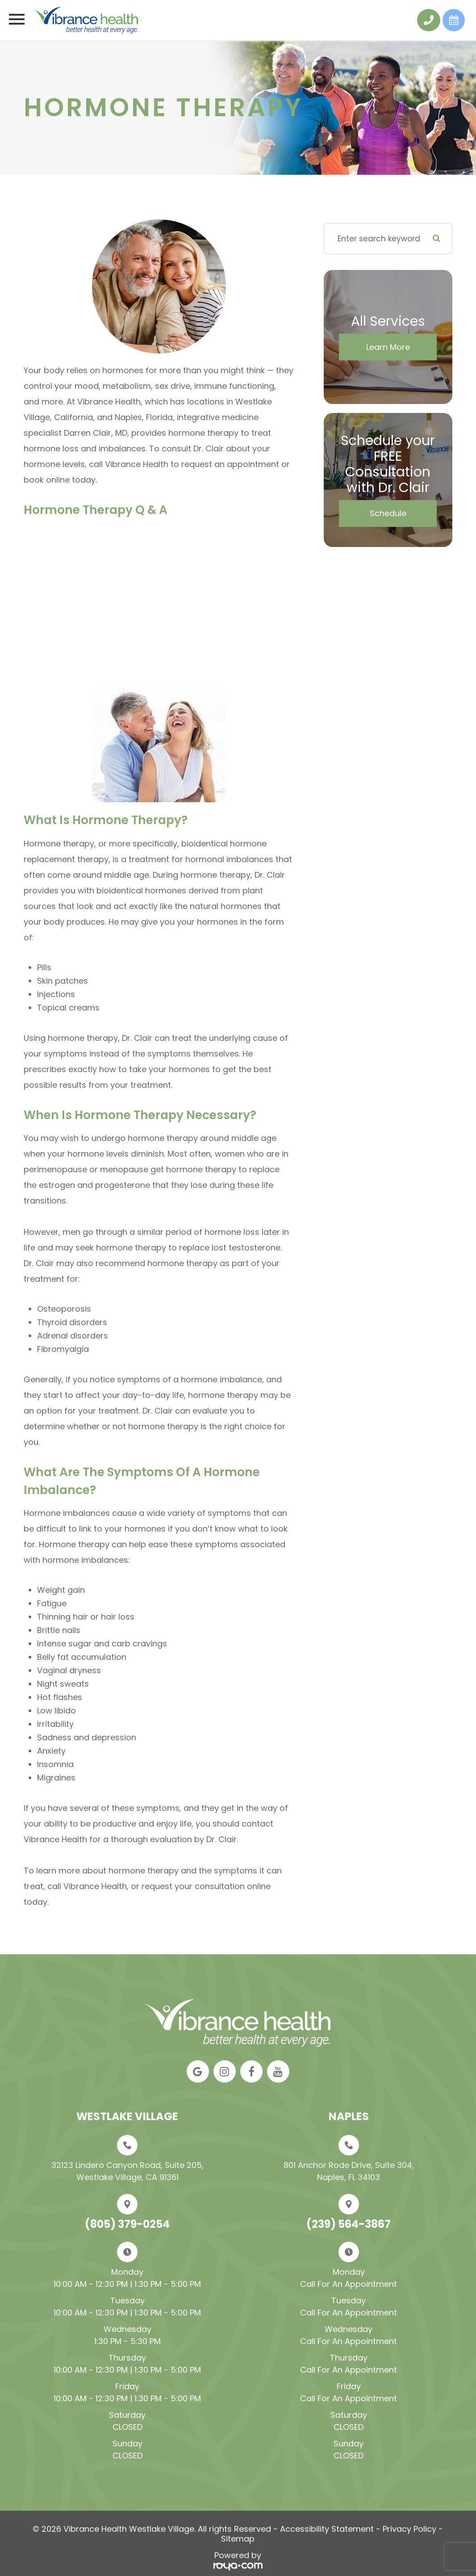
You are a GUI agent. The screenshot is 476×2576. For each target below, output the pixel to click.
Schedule (388, 513)
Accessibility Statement (327, 2528)
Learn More (388, 347)
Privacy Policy (409, 2528)
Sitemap (238, 2538)
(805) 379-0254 (127, 2224)
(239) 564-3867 (348, 2224)
